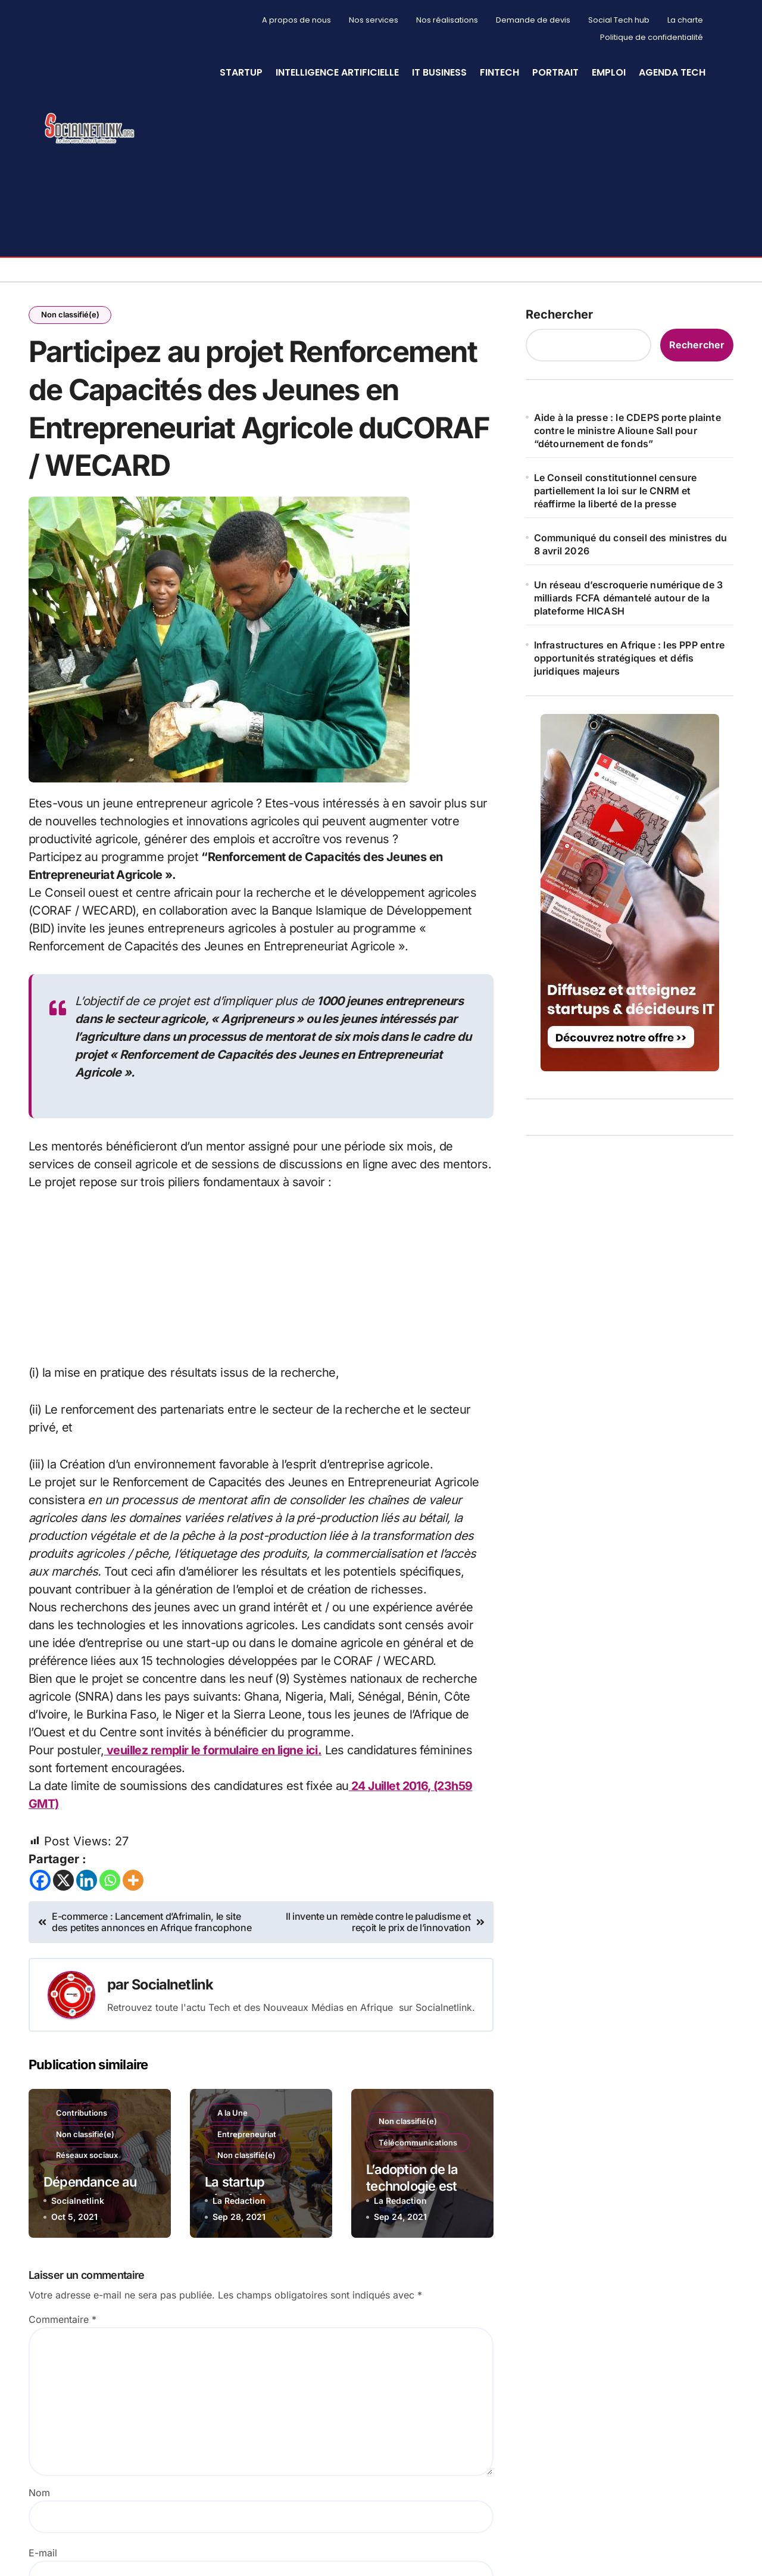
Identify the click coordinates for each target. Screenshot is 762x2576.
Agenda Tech (672, 72)
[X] (63, 1883)
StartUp (241, 72)
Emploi (609, 72)
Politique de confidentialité (651, 37)
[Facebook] (40, 1883)
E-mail (43, 2556)
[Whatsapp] (109, 1883)
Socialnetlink (174, 1987)
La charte (685, 20)
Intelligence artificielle (337, 72)
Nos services (373, 20)
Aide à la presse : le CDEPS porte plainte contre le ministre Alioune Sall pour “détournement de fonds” (627, 430)
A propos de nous (296, 20)
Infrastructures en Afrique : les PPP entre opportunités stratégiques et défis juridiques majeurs (629, 658)
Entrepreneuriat (246, 2137)
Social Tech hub (618, 20)
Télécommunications (418, 2145)
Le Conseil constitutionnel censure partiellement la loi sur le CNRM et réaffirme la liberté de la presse (615, 491)
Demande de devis (533, 20)
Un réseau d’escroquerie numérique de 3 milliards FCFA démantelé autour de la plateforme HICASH (628, 598)
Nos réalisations (447, 20)
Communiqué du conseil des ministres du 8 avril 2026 (630, 544)
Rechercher (559, 314)
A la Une (232, 2115)
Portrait (555, 72)
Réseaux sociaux (87, 2158)
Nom (39, 2496)
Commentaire (62, 2322)
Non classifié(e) (70, 315)
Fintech (499, 72)
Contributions (81, 2115)
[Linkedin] (86, 1883)
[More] (133, 1883)
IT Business (439, 72)
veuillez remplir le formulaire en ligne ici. (213, 1754)
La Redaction (239, 2203)
